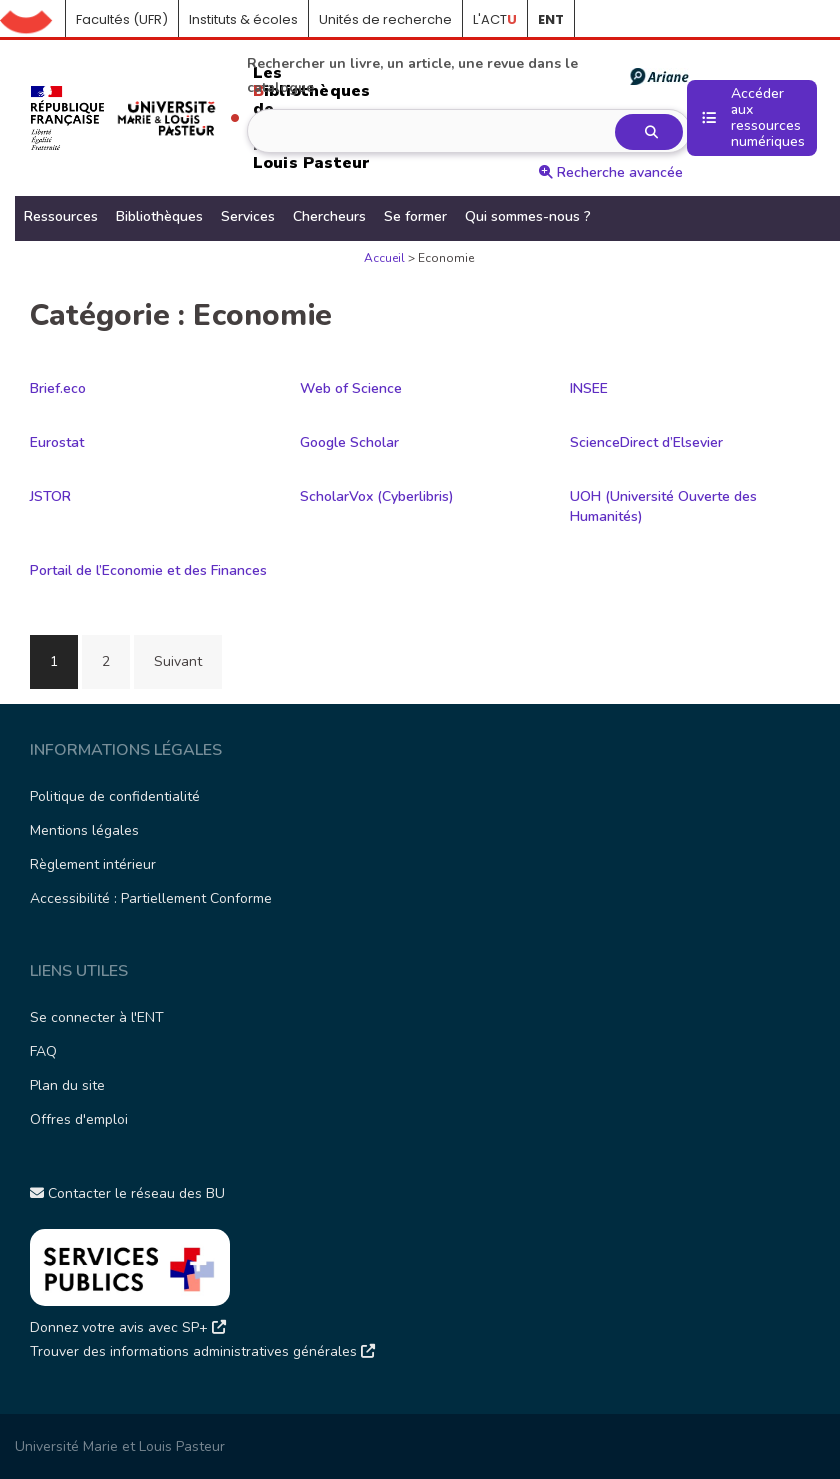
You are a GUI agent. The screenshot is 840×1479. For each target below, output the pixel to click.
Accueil (33, 20)
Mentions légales (84, 830)
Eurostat (57, 442)
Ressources (61, 216)
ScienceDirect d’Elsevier (646, 442)
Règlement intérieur (93, 864)
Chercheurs (329, 216)
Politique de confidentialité (115, 796)
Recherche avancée (611, 172)
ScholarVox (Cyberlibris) (377, 496)
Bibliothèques (159, 216)
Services (248, 216)
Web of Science (351, 388)
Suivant (178, 661)
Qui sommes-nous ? (528, 216)
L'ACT (495, 19)
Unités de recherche (385, 19)
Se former (415, 216)
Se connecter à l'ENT (97, 1017)
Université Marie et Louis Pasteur (120, 1446)
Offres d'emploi (79, 1119)
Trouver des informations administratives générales (202, 1351)
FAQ (43, 1051)
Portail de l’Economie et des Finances (148, 570)
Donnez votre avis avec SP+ (128, 1327)
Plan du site (67, 1085)
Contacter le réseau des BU (127, 1193)
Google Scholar (349, 442)
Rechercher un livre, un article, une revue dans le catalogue (467, 75)
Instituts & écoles (243, 19)
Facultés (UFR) (122, 19)
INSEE (589, 388)
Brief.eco (58, 388)
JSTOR (50, 496)
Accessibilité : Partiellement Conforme (151, 898)
